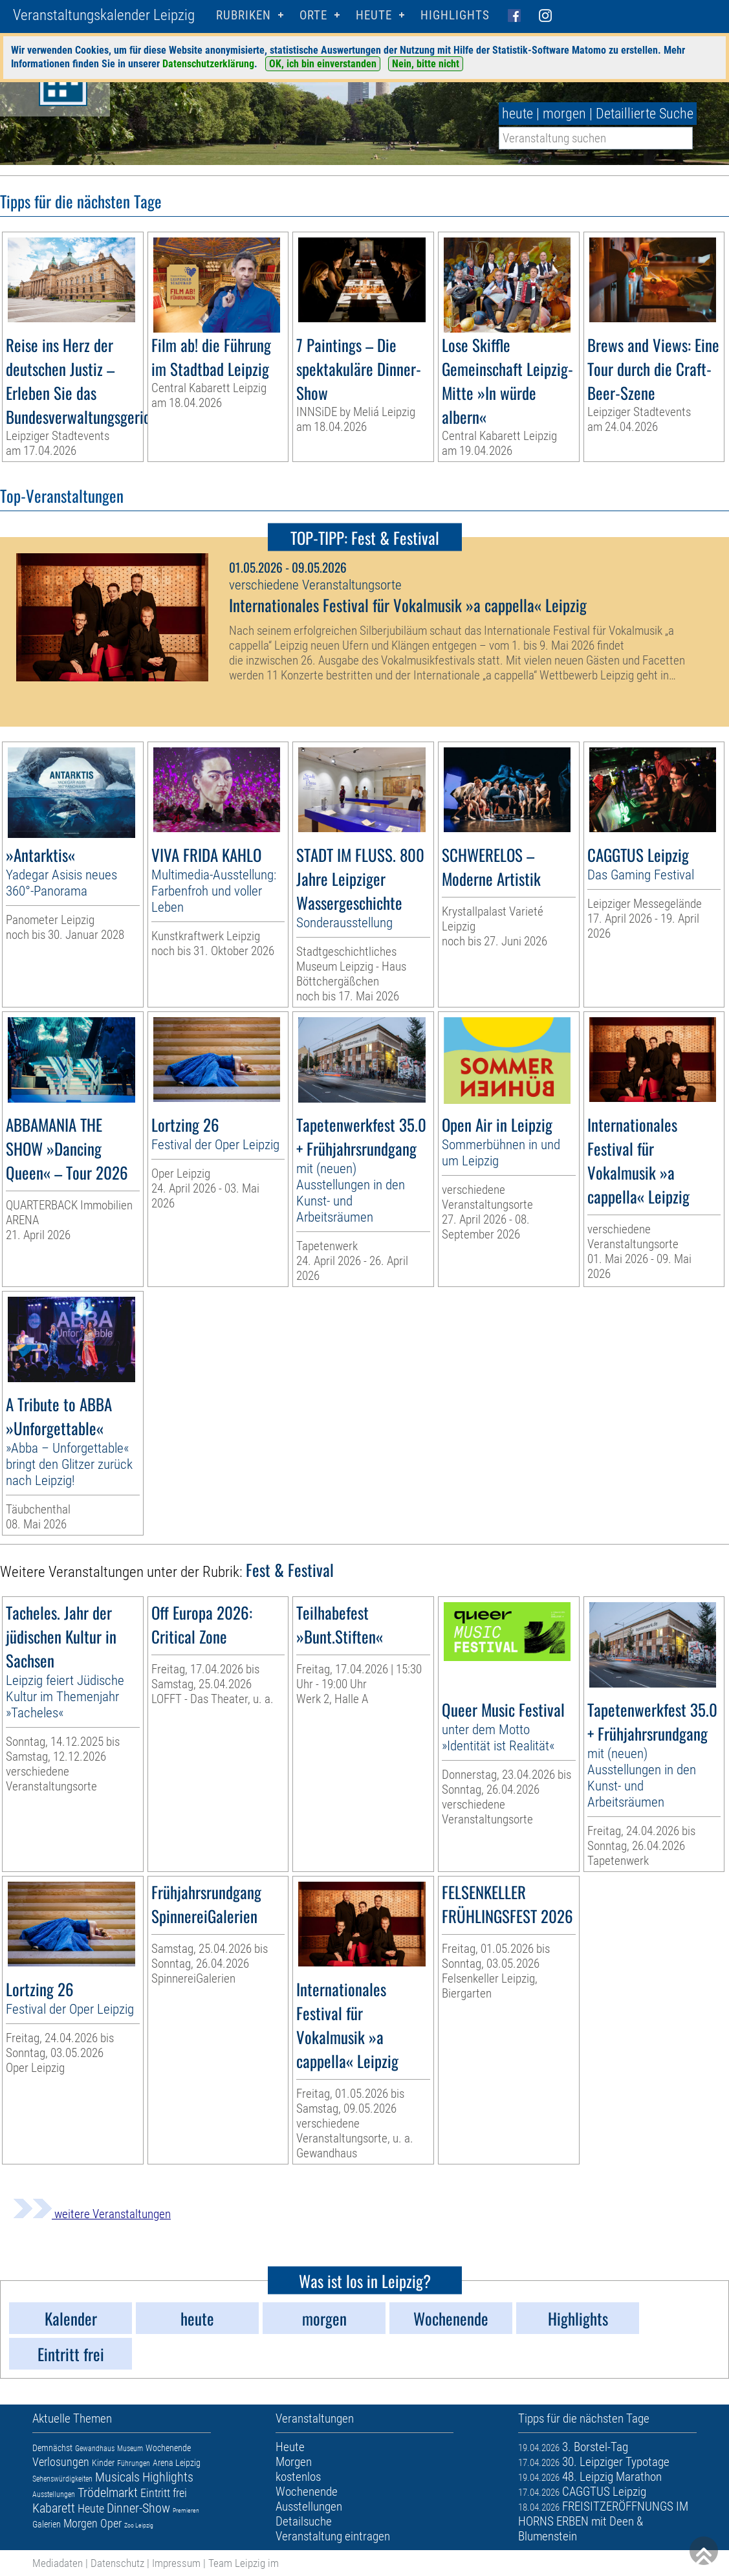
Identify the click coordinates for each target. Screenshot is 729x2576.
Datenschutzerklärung (208, 64)
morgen (564, 113)
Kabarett (53, 2508)
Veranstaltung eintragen (333, 2536)
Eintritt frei (163, 2493)
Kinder (103, 2463)
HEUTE (374, 15)
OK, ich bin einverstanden (322, 64)
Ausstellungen (53, 2494)
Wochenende (168, 2448)
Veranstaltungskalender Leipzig (104, 15)
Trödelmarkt (108, 2492)
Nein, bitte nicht (425, 64)
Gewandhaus (94, 2448)
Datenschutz (117, 2563)
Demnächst (52, 2448)
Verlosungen (60, 2462)
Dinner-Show (138, 2508)
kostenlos (298, 2476)
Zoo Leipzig (138, 2525)
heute (517, 113)
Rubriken (243, 15)
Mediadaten (57, 2563)
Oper (111, 2523)
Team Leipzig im (243, 2563)
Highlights (455, 15)
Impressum (176, 2563)
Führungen (133, 2463)
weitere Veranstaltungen (92, 2214)
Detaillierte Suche (644, 113)
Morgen (80, 2523)
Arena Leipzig (177, 2463)
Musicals (117, 2477)
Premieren (186, 2510)
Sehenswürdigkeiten (62, 2478)
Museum (130, 2448)
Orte (313, 15)
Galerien (46, 2524)
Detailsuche (304, 2521)
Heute (91, 2508)
